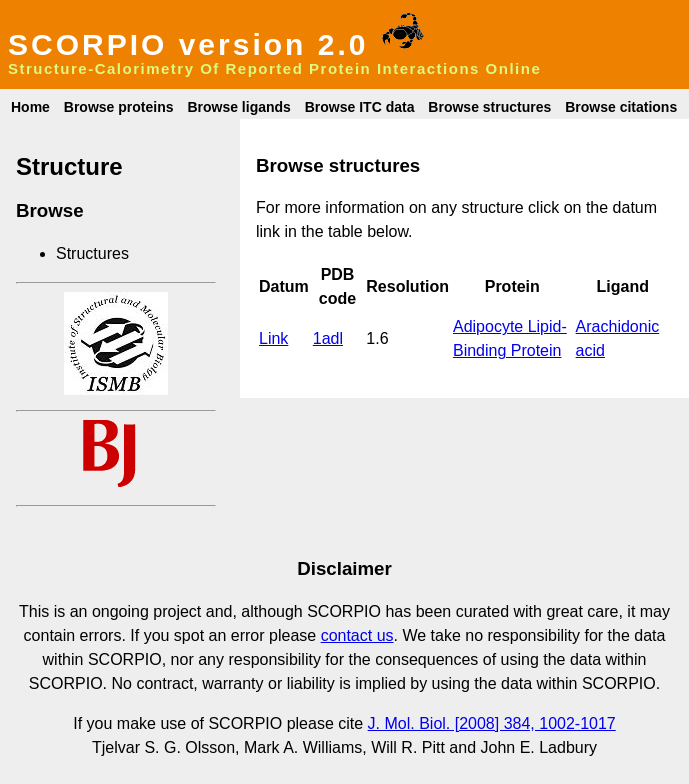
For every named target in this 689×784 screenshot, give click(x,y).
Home (30, 107)
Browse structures (489, 107)
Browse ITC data (360, 107)
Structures (92, 253)
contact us (357, 635)
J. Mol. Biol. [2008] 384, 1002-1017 (492, 723)
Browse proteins (119, 107)
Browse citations (621, 107)
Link (273, 338)
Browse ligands (238, 107)
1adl (328, 338)
